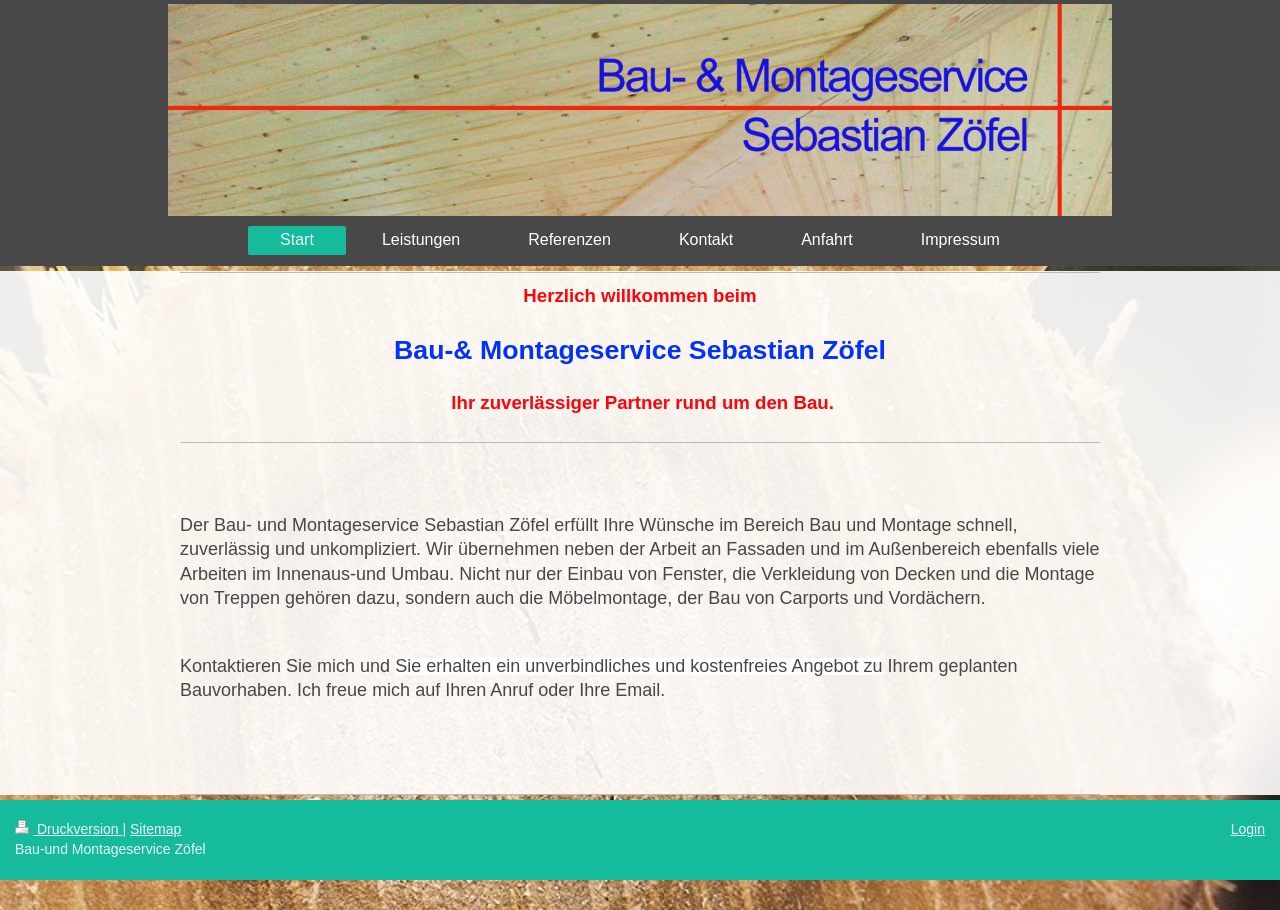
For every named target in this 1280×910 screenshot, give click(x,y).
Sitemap (155, 829)
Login (1248, 829)
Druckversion (68, 829)
